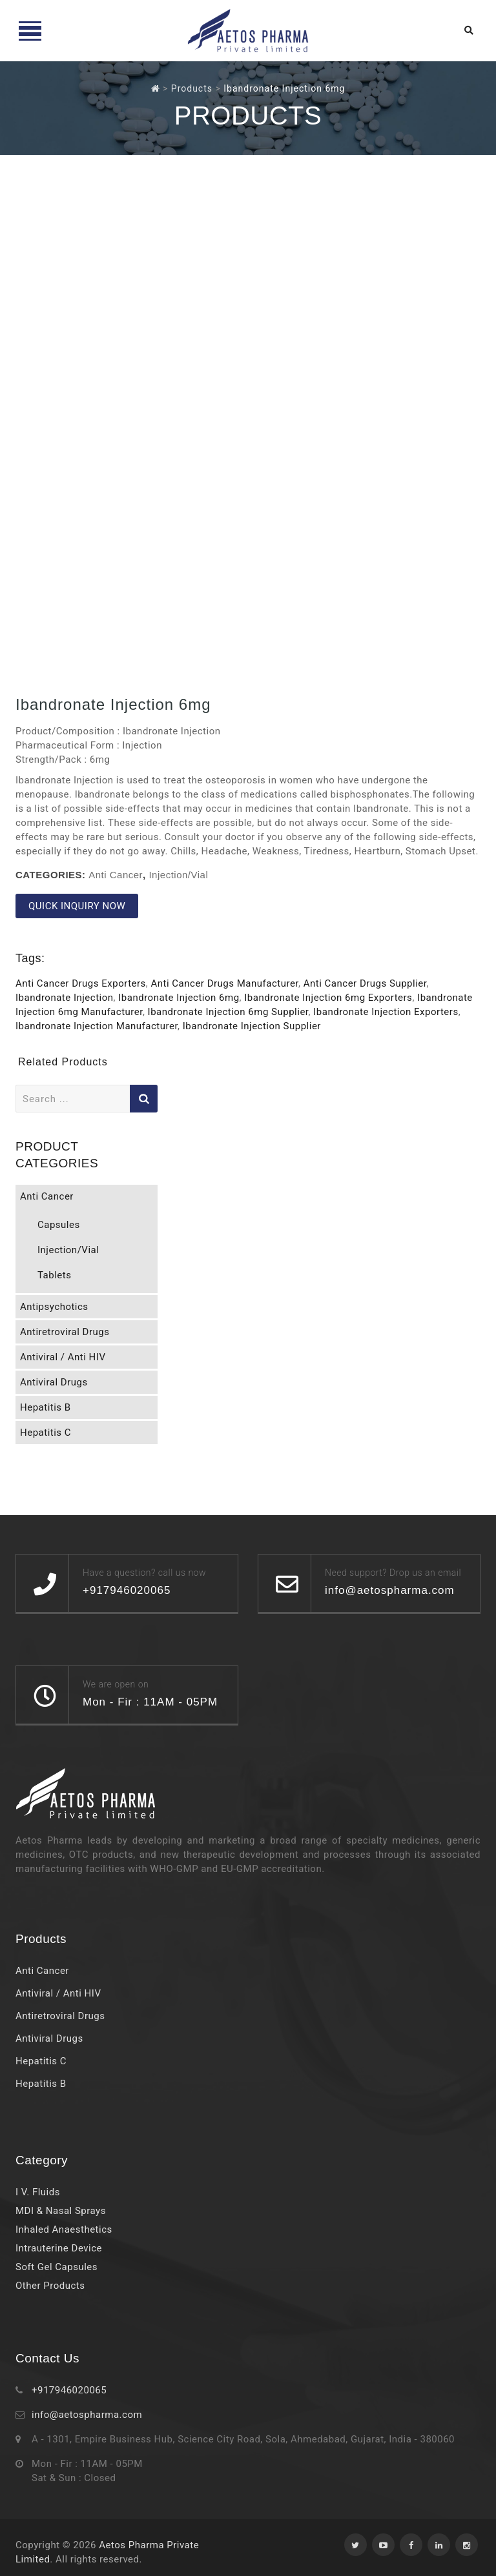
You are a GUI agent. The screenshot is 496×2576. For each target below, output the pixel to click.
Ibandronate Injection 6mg (178, 997)
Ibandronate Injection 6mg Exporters (328, 997)
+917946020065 (69, 2390)
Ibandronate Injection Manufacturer (97, 1026)
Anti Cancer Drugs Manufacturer (225, 983)
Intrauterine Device (59, 2248)
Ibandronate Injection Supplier (252, 1026)
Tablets (54, 1275)
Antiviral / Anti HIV (62, 1357)
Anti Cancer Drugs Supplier (365, 983)
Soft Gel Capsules (57, 2267)
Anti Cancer (115, 874)
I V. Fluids (38, 2192)
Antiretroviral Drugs (64, 1332)
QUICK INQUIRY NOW (76, 906)
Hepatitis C (45, 1432)
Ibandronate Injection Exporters (385, 1012)
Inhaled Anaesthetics (64, 2229)
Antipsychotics (54, 1307)
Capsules (58, 1225)
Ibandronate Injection (65, 997)
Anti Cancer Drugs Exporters (81, 983)
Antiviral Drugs (54, 1382)
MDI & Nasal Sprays (61, 2211)
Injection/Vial (178, 874)
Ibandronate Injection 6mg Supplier (228, 1012)
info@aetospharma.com (87, 2414)
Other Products (50, 2285)
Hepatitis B (45, 1407)
